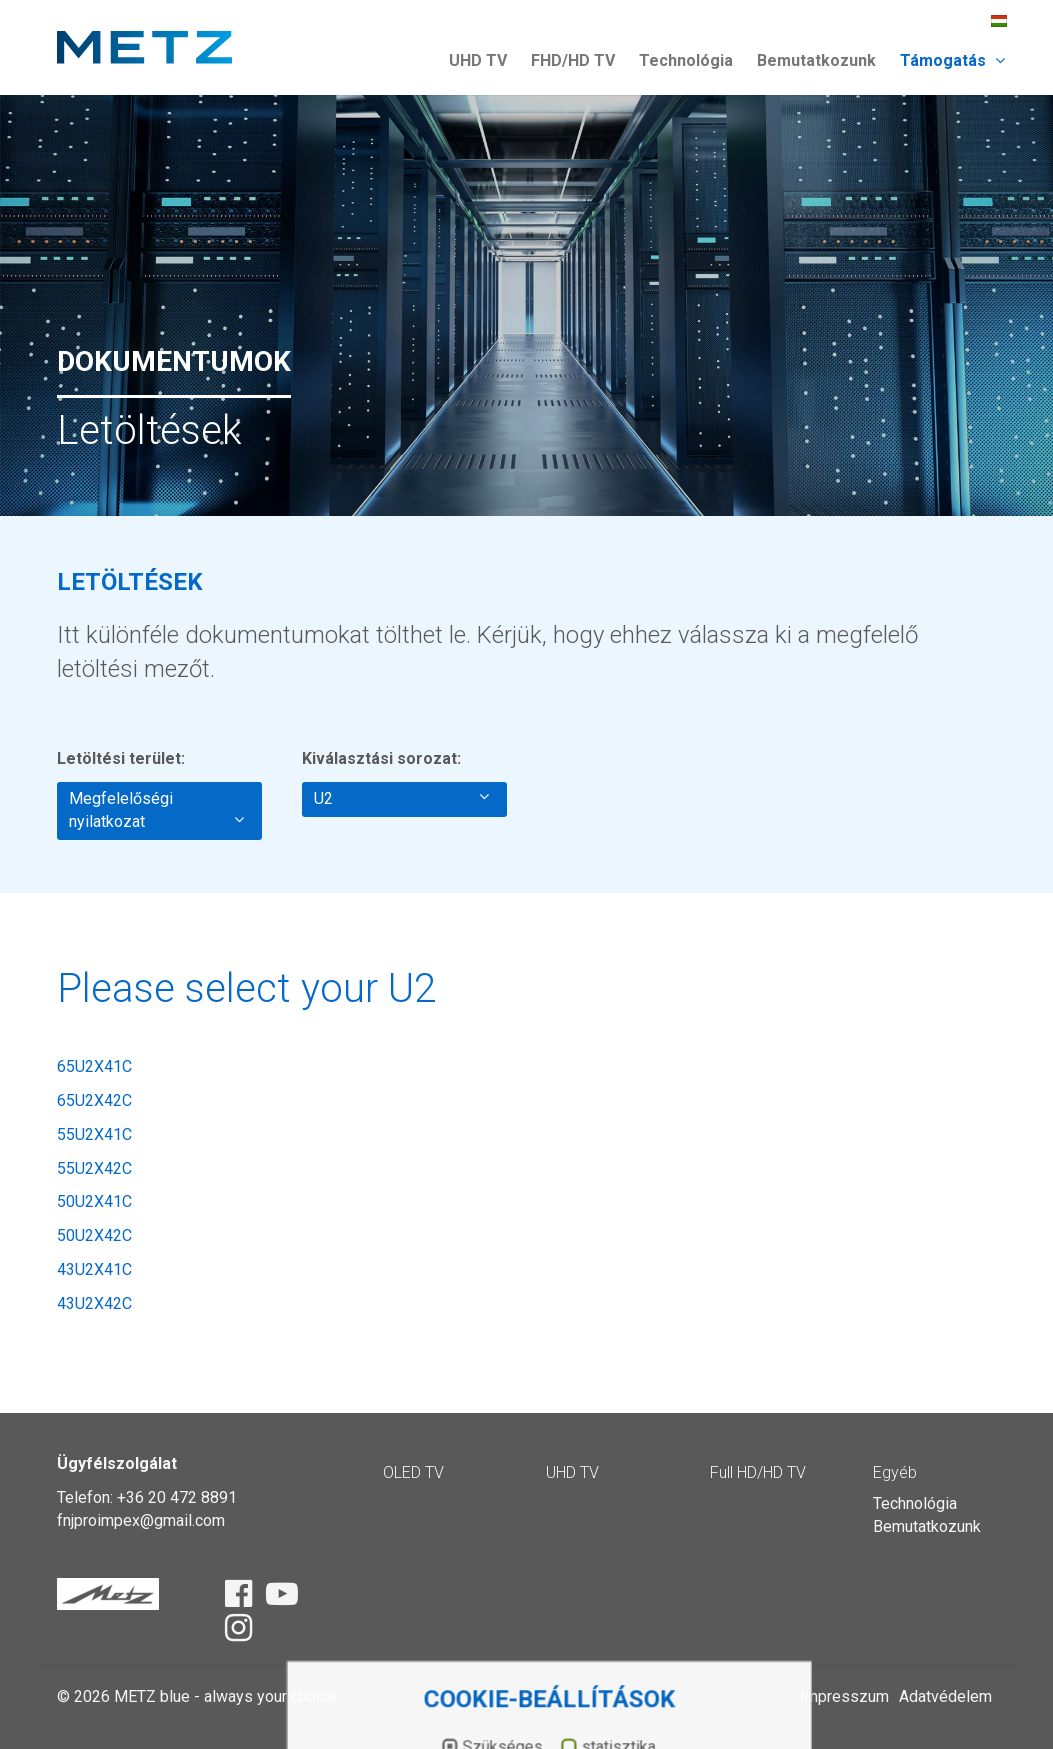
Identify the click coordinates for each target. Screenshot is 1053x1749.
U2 (401, 798)
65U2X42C (94, 1100)
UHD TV (478, 60)
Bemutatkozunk (816, 60)
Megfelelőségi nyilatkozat (156, 810)
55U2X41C (94, 1134)
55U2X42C (94, 1168)
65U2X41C (94, 1066)
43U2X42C (94, 1303)
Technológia (686, 60)
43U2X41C (94, 1269)
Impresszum (844, 1696)
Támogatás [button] (952, 60)
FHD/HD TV (573, 60)
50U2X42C (94, 1235)
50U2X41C (94, 1201)
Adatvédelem (945, 1696)
